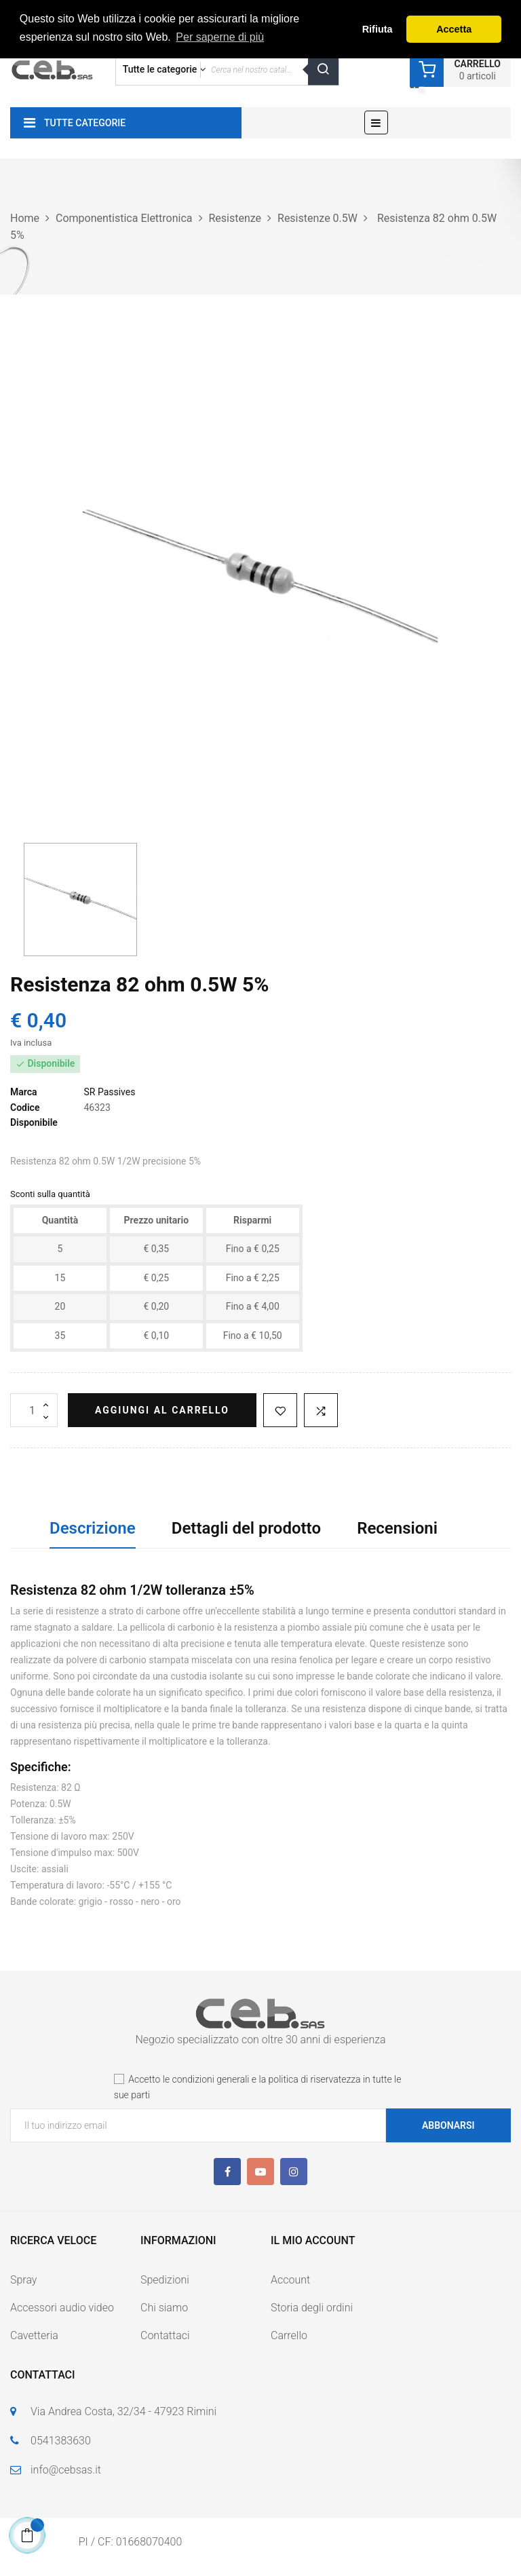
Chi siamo (164, 2307)
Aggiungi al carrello (162, 1410)
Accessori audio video (62, 2307)
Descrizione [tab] (93, 1528)
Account (290, 2279)
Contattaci (165, 2335)
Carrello (289, 2335)
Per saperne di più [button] (220, 37)
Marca (23, 1091)
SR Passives (109, 1091)
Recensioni (397, 1528)
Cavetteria (34, 2335)
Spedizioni (164, 2279)
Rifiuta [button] (377, 29)
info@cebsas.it (66, 2469)
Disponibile (34, 1122)
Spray (23, 2279)
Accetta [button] (453, 29)
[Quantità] (34, 1410)
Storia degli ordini (312, 2307)
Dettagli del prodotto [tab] (246, 1528)
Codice (24, 1107)
